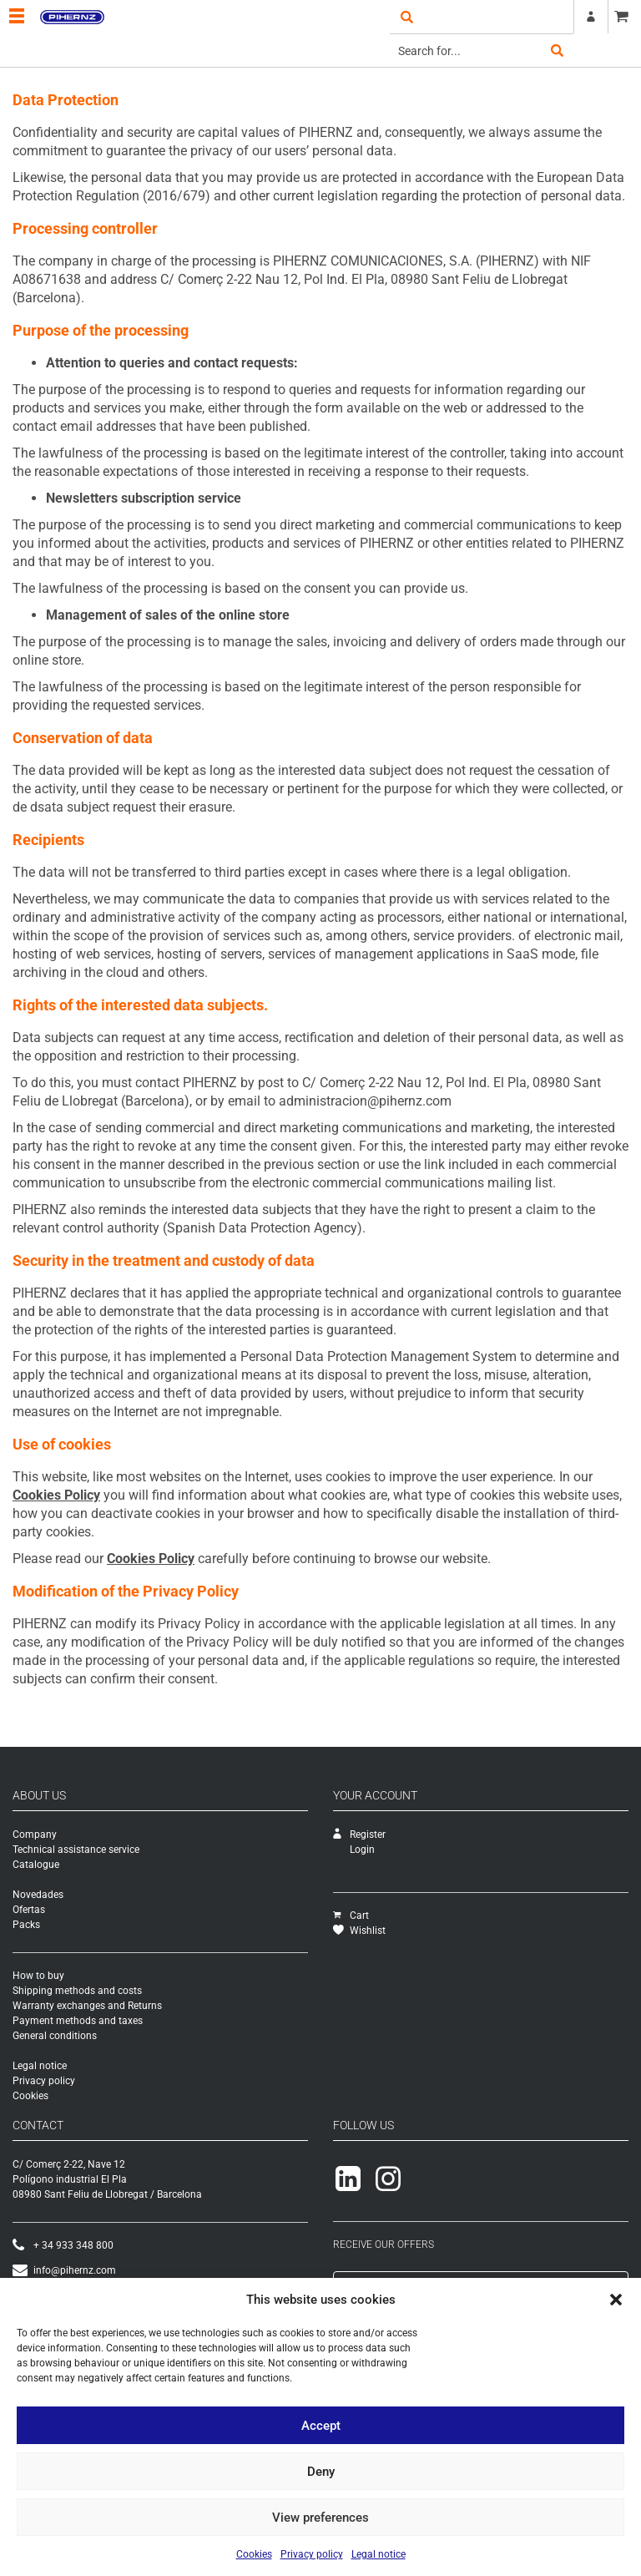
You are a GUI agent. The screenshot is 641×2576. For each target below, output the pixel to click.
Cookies (254, 2554)
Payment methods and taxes (78, 2021)
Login (362, 1849)
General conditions (55, 2036)
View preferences (320, 2517)
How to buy (38, 1975)
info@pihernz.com (64, 2270)
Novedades (38, 1894)
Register (591, 16)
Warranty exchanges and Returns (87, 2006)
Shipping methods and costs (77, 1991)
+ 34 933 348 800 (63, 2245)
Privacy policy (311, 2554)
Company (35, 1834)
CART (624, 16)
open (406, 16)
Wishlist (359, 1930)
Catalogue (36, 1864)
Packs (26, 1925)
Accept (321, 2425)
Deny (321, 2471)
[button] (616, 2299)
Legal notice (378, 2554)
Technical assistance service (76, 1849)
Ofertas (29, 1910)
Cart (351, 1915)
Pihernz (71, 16)
